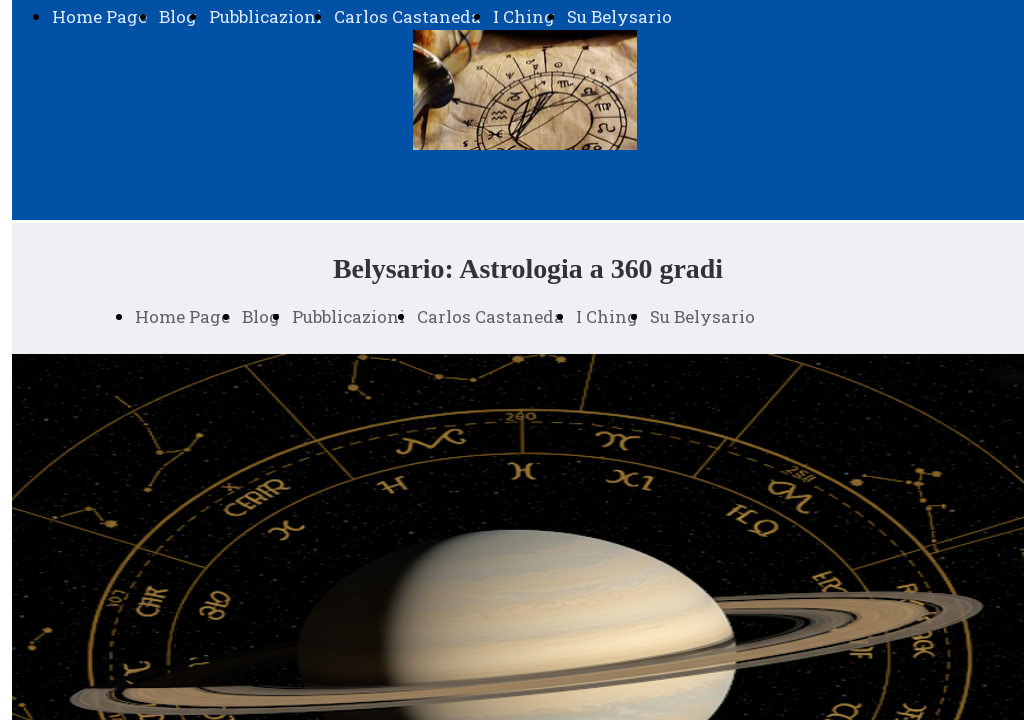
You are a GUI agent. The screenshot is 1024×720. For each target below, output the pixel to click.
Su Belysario (619, 16)
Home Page (99, 16)
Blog (178, 16)
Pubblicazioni (265, 16)
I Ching (524, 16)
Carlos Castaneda (407, 16)
